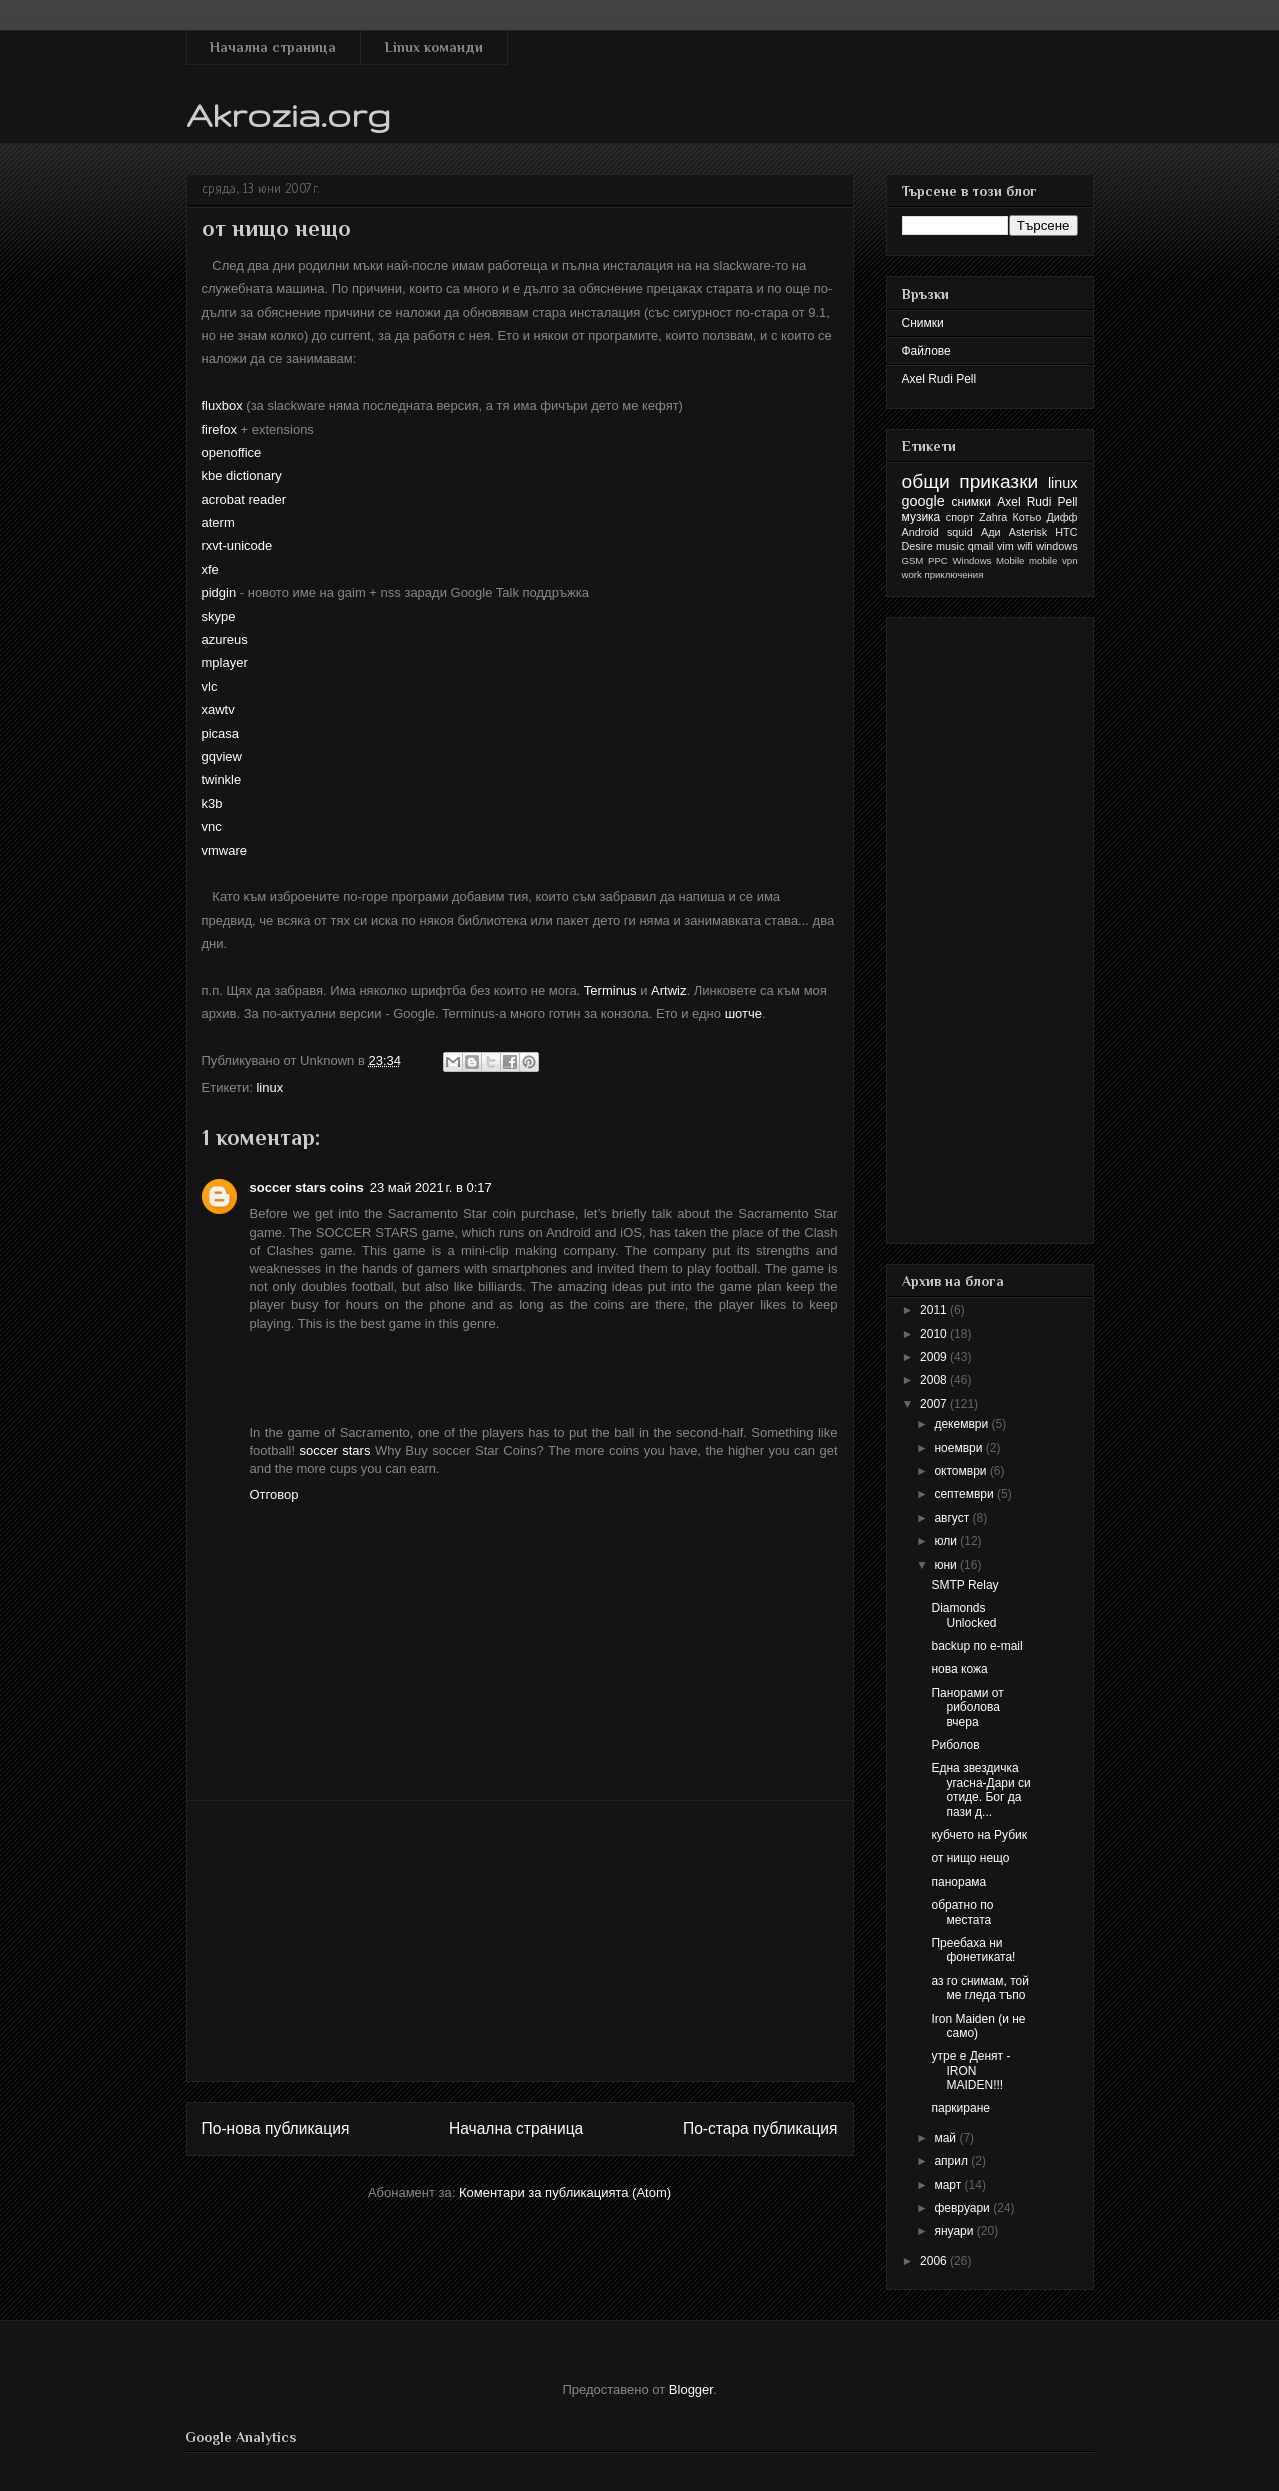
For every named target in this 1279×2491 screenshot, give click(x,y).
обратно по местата (962, 1912)
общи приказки (970, 481)
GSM (913, 560)
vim (1005, 546)
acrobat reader (244, 499)
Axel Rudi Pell (939, 379)
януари (955, 2231)
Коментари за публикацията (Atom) (565, 2192)
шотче (743, 1013)
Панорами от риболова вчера (967, 1707)
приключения (953, 574)
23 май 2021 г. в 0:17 (431, 1187)
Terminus (610, 990)
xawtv (218, 709)
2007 (935, 1404)
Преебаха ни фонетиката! (973, 1950)
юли (947, 1541)
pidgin (219, 592)
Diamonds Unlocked (963, 1615)
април (952, 2161)
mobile (1043, 560)
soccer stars (335, 1450)
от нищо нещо (970, 1858)
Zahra (993, 517)
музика (921, 517)
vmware (225, 850)
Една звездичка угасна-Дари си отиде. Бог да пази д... (980, 1789)
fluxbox (222, 405)
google (923, 501)
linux (269, 1087)
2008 (935, 1380)
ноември (959, 1448)
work (912, 574)
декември (962, 1424)
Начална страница (273, 47)
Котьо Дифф (1045, 517)
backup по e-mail (976, 1646)
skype (219, 616)
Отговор (274, 1494)
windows (1056, 546)
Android (920, 532)
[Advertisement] (520, 1941)
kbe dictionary (242, 475)
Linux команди (434, 47)
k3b (212, 803)
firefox (219, 429)
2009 (935, 1357)
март (949, 2185)
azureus (225, 639)
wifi (1025, 546)
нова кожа (959, 1669)
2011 (935, 1310)
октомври (961, 1471)
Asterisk (1028, 532)
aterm (218, 522)
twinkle (222, 779)
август (953, 1518)
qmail (981, 546)
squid (960, 532)
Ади (991, 532)
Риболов (955, 1745)
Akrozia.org (288, 114)
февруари (963, 2208)
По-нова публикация (276, 2128)
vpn (1069, 560)
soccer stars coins (307, 1187)
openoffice (232, 452)
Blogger (691, 2389)
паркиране (960, 2108)
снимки (972, 502)
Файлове (926, 351)
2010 (935, 1334)
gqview (222, 756)
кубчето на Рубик (979, 1835)
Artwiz (668, 990)
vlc (210, 686)
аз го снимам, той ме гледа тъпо (979, 1988)
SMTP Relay (964, 1585)
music (950, 546)
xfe (210, 569)
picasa (221, 733)
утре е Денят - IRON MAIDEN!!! (970, 2070)
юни (947, 1565)
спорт (960, 517)
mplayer (225, 662)
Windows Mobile (989, 560)
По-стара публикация (760, 2128)
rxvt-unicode (237, 545)
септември (965, 1494)
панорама (958, 1882)
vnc (212, 826)
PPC (938, 560)
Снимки (923, 323)
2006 (935, 2261)
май (946, 2138)
